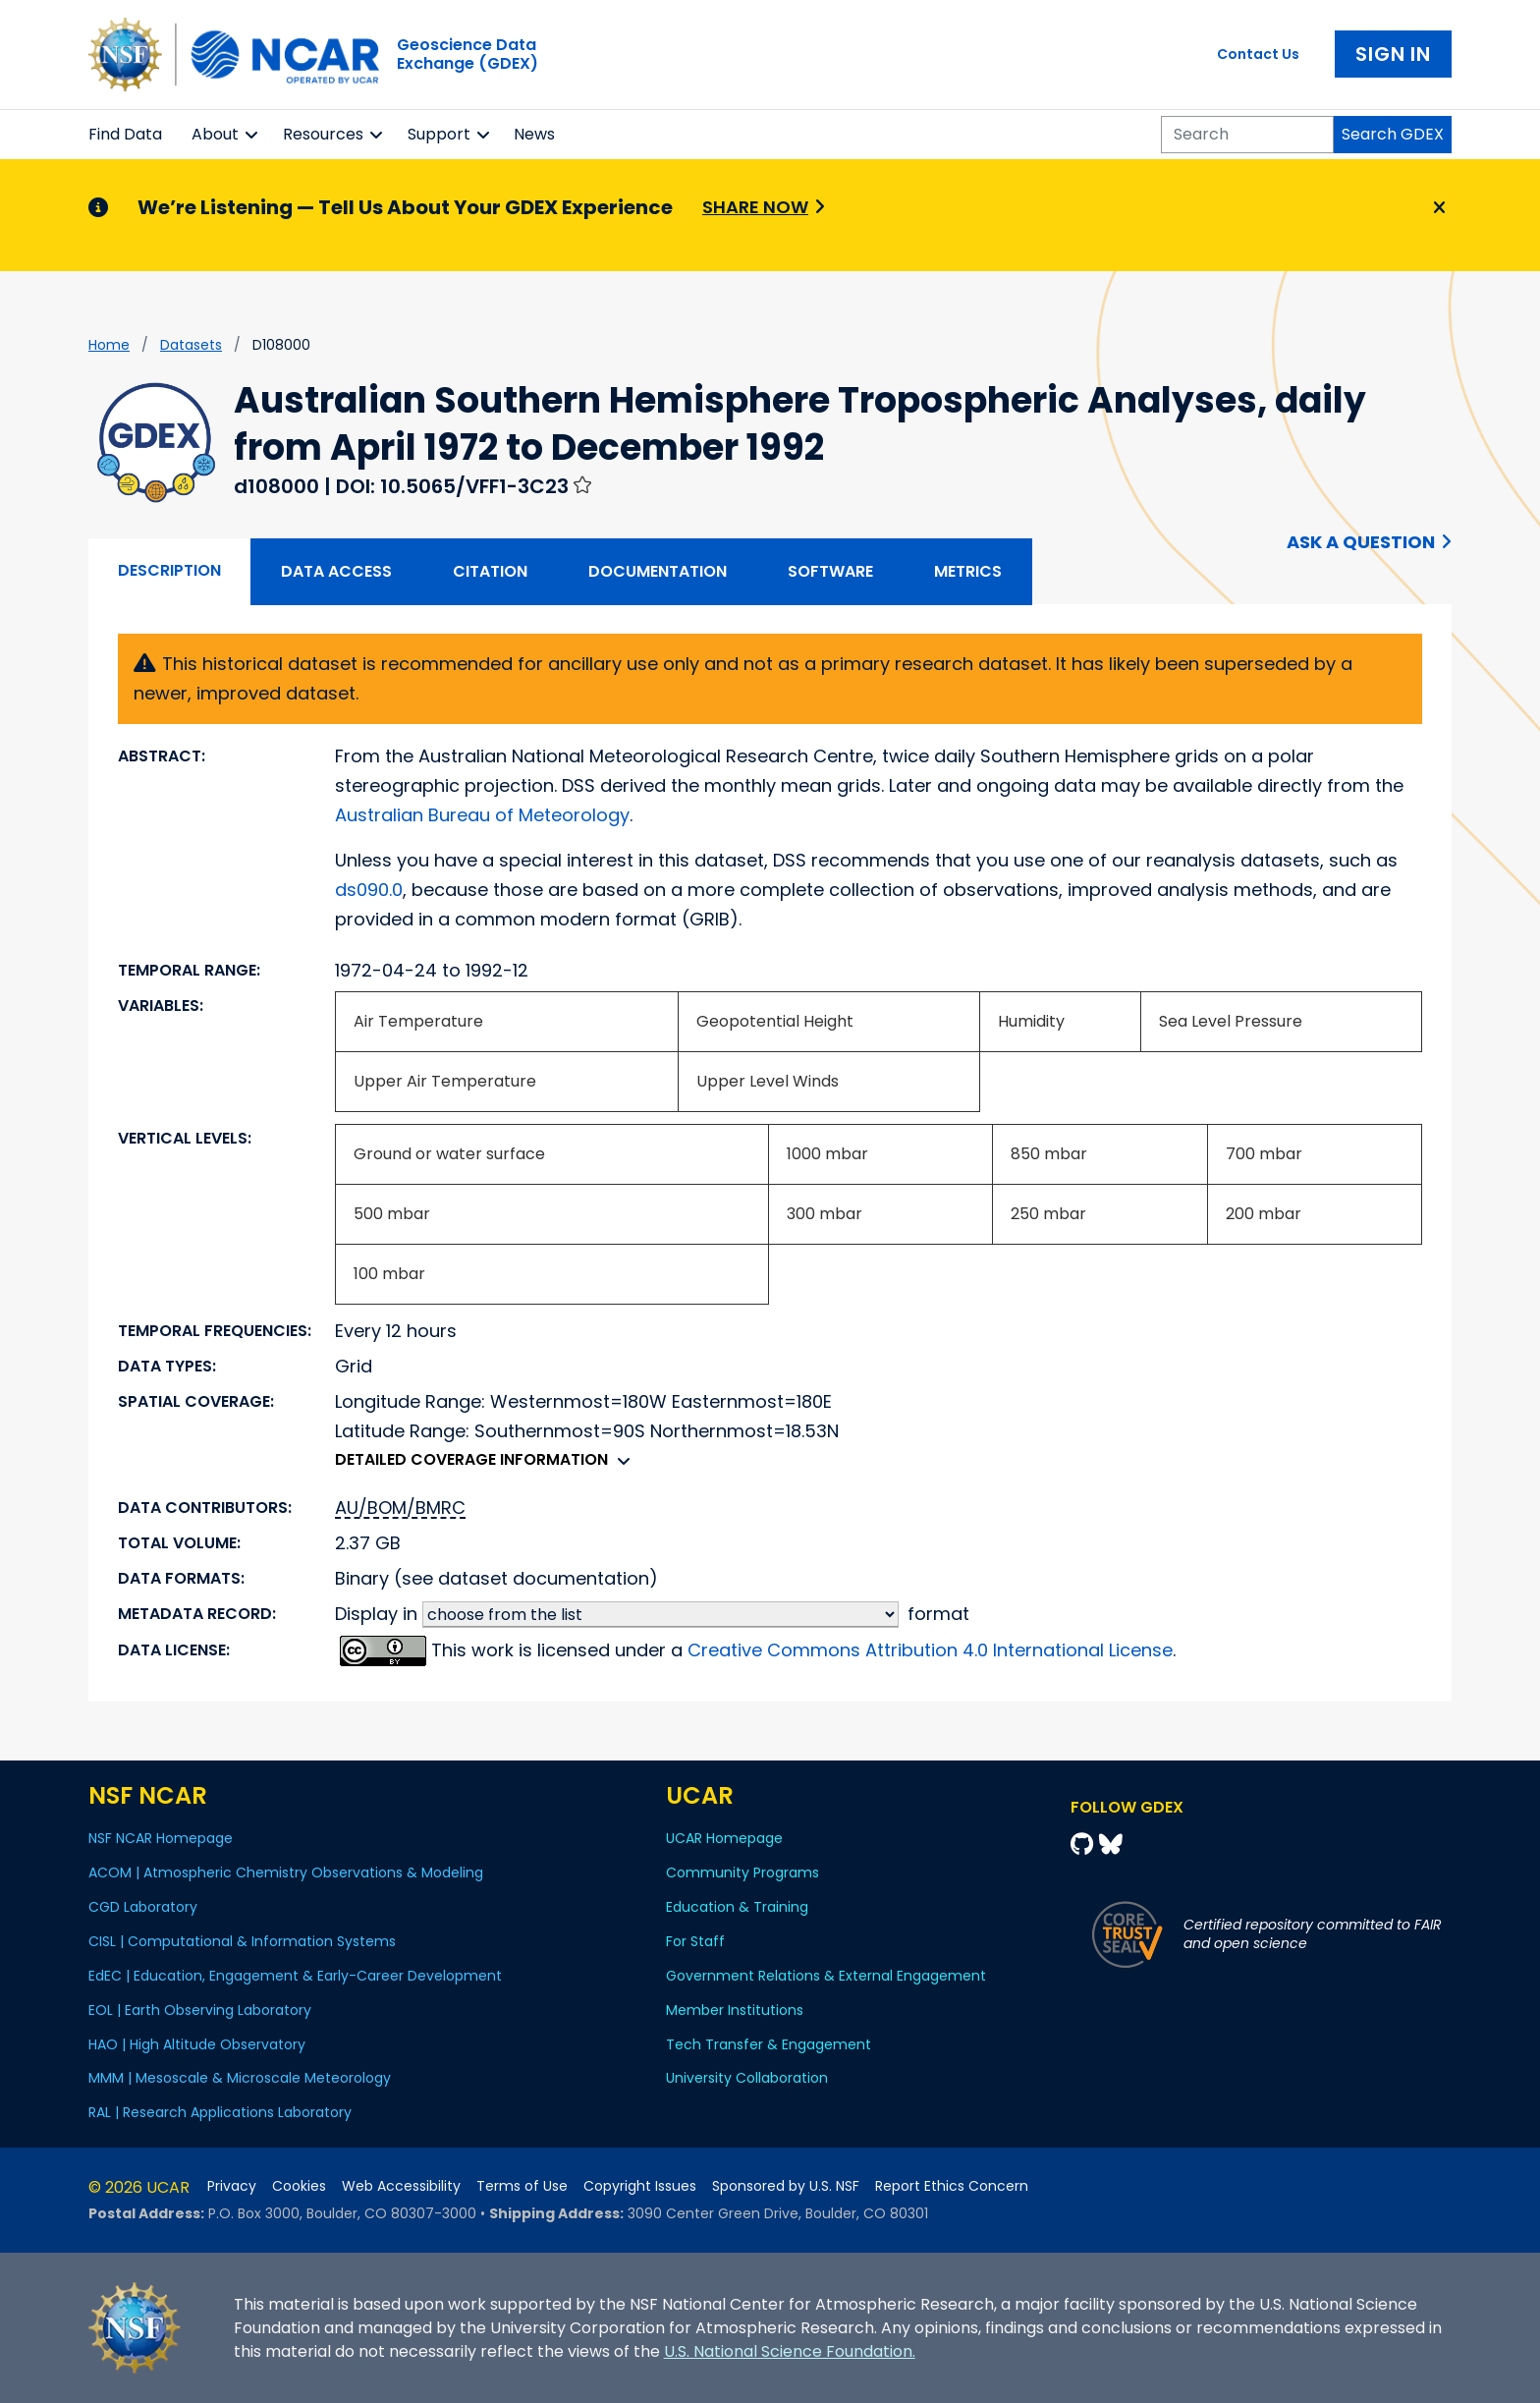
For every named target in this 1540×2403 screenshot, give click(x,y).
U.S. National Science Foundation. (789, 2351)
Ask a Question (1361, 542)
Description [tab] (169, 570)
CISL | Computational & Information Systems (242, 1941)
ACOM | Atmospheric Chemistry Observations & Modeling (285, 1872)
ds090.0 (369, 889)
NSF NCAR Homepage (160, 1838)
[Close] (1436, 208)
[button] (252, 134)
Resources (323, 134)
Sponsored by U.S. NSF (785, 2186)
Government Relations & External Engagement (826, 1975)
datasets (191, 345)
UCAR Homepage (724, 1838)
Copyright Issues (639, 2186)
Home (109, 345)
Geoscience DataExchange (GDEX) (467, 54)
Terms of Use (522, 2186)
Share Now (755, 207)
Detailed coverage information (487, 1459)
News (534, 134)
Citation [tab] (490, 571)
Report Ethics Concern (951, 2186)
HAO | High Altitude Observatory (196, 2044)
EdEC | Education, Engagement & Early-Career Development (295, 1975)
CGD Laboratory (142, 1907)
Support (439, 134)
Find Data (125, 134)
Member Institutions (734, 2010)
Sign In (1393, 54)
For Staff (695, 1941)
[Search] (1247, 134)
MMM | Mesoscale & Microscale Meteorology (239, 2078)
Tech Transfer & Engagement (768, 2044)
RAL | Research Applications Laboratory (220, 2112)
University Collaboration (747, 2078)
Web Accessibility (401, 2186)
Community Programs (742, 1872)
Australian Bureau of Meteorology (482, 815)
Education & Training (737, 1907)
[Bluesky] (1111, 1844)
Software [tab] (830, 571)
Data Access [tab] (336, 571)
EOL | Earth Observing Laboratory (199, 2010)
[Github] (1085, 1844)
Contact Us (1258, 54)
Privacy (231, 2186)
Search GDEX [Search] (1393, 134)
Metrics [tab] (968, 571)
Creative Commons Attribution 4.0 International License (930, 1650)
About (215, 134)
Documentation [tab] (657, 571)
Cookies (299, 2186)
